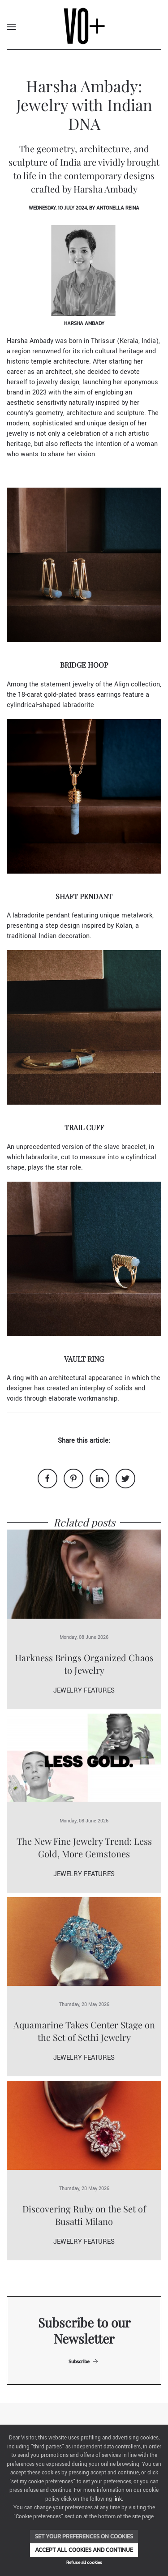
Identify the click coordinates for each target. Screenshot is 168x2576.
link (117, 2499)
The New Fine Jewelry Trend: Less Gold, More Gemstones (84, 1847)
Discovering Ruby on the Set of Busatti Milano (84, 2215)
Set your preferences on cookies (84, 2536)
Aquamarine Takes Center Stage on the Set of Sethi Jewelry (84, 2031)
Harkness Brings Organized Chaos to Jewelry (84, 1663)
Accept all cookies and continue (84, 2550)
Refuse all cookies (84, 2562)
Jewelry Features (84, 1690)
